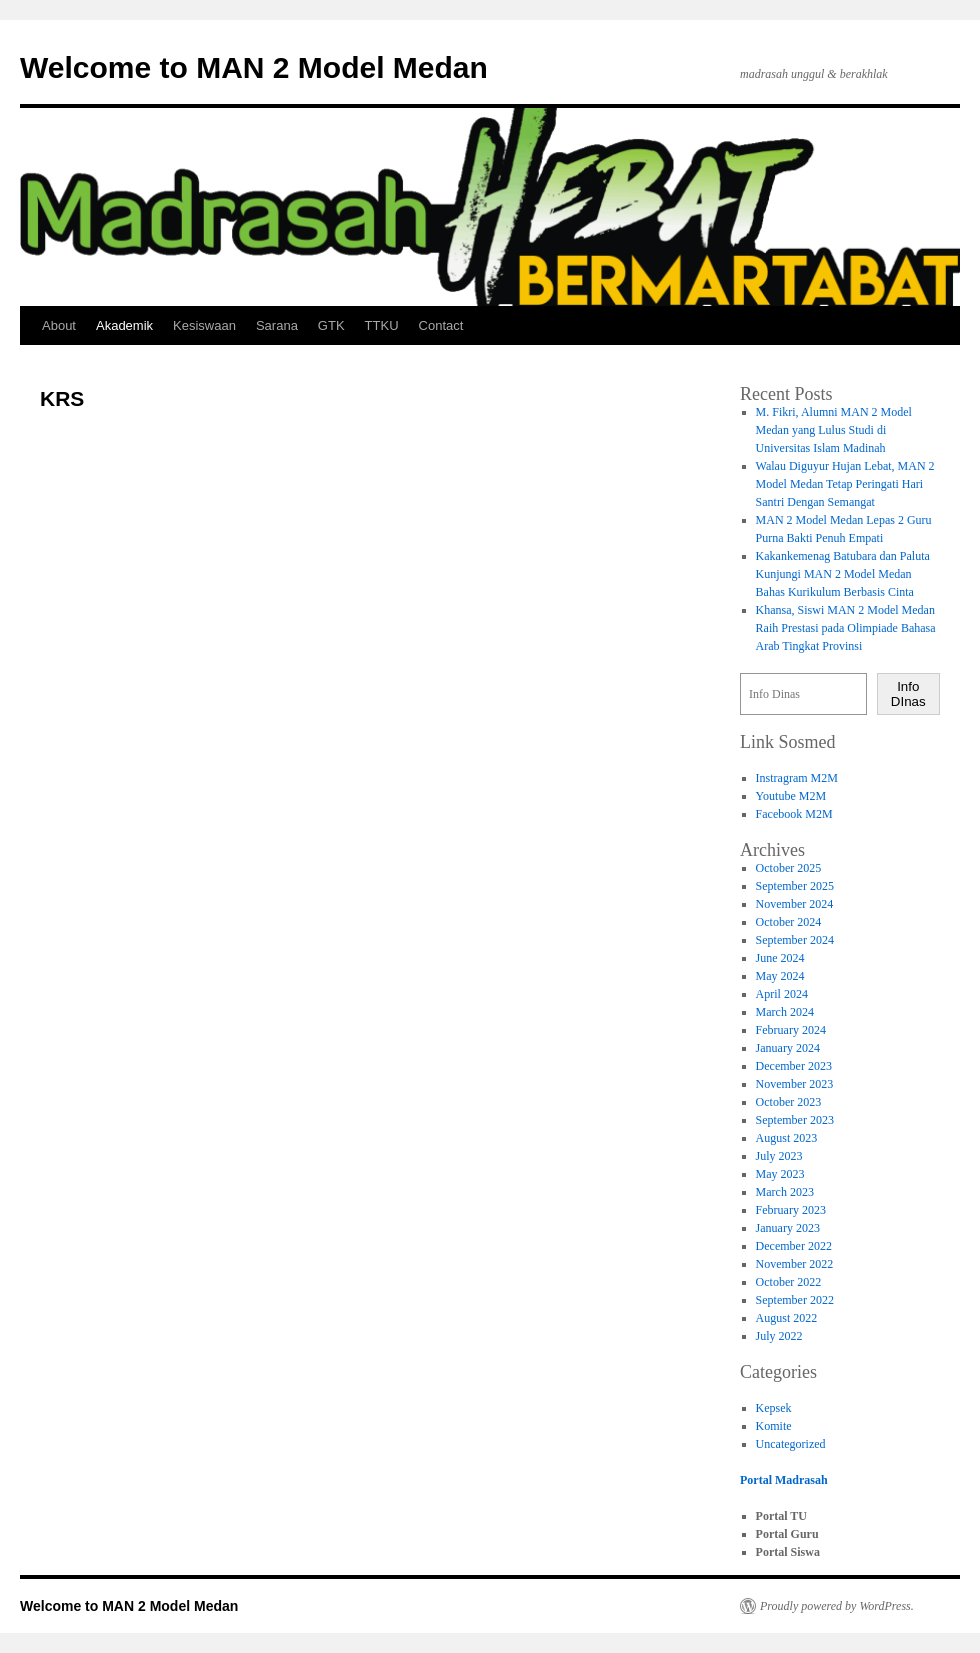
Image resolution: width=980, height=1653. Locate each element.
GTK (331, 325)
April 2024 (782, 994)
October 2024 (789, 922)
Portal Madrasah (784, 1480)
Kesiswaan (204, 325)
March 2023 (785, 1192)
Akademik (124, 325)
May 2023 (780, 1174)
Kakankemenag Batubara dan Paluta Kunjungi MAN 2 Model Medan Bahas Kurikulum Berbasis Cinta (843, 574)
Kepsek (774, 1408)
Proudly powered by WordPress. (837, 1606)
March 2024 (785, 1012)
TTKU (382, 325)
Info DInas (908, 694)
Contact (441, 325)
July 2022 (779, 1336)
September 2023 (795, 1120)
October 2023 (789, 1102)
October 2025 (789, 868)
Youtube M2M (791, 796)
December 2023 (794, 1066)
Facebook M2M (794, 814)
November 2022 (795, 1264)
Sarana (277, 325)
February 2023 (791, 1210)
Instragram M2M (797, 778)
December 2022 (794, 1246)
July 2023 (779, 1156)
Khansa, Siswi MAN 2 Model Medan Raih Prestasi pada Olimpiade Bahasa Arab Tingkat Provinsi (846, 628)
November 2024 (795, 904)
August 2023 (787, 1138)
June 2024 (780, 958)
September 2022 (795, 1300)
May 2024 (780, 976)
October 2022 (789, 1282)
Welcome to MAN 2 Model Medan (254, 67)
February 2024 (791, 1030)
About (59, 325)
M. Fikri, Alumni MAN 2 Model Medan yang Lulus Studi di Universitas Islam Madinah (834, 430)
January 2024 (788, 1048)
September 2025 (795, 886)
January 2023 (788, 1228)
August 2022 (787, 1318)
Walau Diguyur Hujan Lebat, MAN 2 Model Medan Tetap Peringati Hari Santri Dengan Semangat (845, 484)
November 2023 (795, 1084)
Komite (774, 1426)
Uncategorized (791, 1444)
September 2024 (795, 940)
